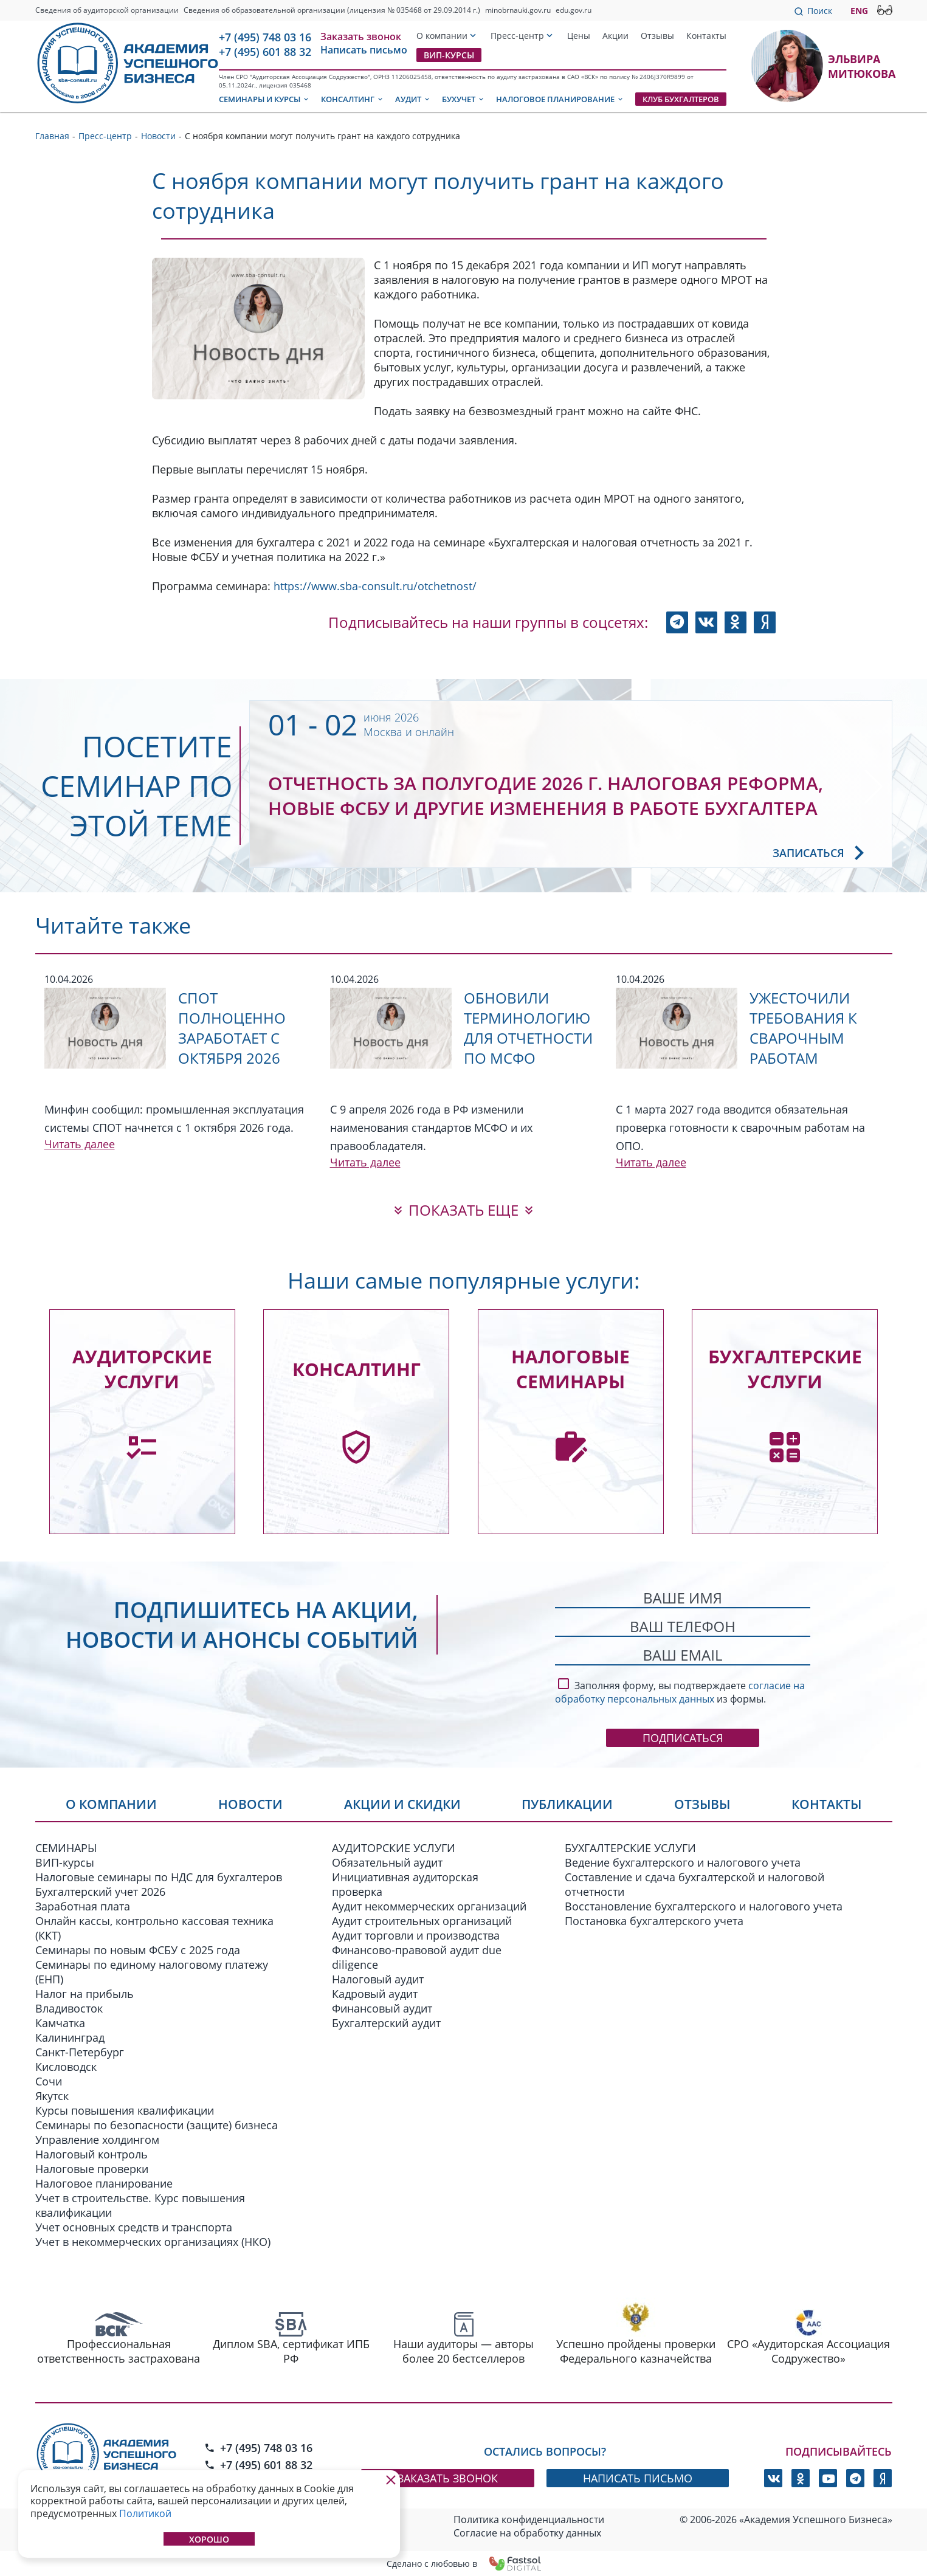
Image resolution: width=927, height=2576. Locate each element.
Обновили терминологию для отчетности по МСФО (528, 1028)
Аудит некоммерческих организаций (429, 1906)
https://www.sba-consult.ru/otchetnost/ (375, 586)
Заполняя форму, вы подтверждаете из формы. (680, 1690)
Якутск (52, 2096)
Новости (250, 1804)
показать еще (463, 1210)
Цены (578, 35)
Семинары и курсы (264, 99)
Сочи (48, 2081)
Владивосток (69, 2008)
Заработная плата (82, 1906)
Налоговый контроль (91, 2154)
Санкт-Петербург (79, 2052)
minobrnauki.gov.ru (518, 10)
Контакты (706, 35)
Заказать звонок (360, 36)
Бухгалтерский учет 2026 (100, 1891)
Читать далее (79, 1144)
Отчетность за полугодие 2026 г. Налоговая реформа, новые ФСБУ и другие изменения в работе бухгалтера (545, 796)
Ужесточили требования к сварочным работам (803, 1028)
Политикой (145, 2513)
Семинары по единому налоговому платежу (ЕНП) (151, 1971)
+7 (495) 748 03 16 (265, 37)
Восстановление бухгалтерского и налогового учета (704, 1906)
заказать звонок (448, 2478)
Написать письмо (363, 50)
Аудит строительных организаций (422, 1920)
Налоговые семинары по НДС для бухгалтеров (158, 1877)
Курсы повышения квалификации (124, 2110)
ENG (859, 10)
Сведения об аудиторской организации (107, 10)
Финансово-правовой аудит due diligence (416, 1957)
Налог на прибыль (84, 1993)
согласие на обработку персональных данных (680, 1692)
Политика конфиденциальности (528, 2519)
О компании (441, 35)
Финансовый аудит (382, 2008)
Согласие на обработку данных (527, 2533)
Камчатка (60, 2023)
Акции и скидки (402, 1804)
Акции (615, 35)
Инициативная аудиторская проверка (405, 1884)
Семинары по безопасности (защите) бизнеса (156, 2125)
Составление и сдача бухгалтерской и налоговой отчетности (694, 1884)
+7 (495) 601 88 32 (265, 51)
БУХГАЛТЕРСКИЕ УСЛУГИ (630, 1848)
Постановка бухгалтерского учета (654, 1920)
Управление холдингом (97, 2139)
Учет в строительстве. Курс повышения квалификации (140, 2205)
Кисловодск (66, 2066)
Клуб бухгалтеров (681, 99)
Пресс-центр (517, 35)
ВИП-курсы (449, 55)
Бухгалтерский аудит (386, 2023)
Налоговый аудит (378, 1979)
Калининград (70, 2037)
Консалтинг (352, 99)
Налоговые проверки (91, 2168)
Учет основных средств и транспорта (133, 2227)
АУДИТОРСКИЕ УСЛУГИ (393, 1848)
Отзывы (657, 35)
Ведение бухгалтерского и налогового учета (683, 1862)
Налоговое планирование (560, 99)
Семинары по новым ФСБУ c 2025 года (137, 1950)
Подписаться (683, 1738)
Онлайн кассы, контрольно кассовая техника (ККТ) (154, 1928)
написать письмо (637, 2478)
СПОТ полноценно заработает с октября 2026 (232, 1028)
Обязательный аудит (387, 1862)
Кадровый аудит (375, 1993)
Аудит (413, 99)
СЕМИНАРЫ (66, 1848)
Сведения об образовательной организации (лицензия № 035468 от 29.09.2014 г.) (332, 10)
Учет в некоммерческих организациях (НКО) (153, 2241)
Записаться (823, 852)
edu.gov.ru (573, 10)
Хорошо (209, 2539)
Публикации (567, 1804)
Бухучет (463, 99)
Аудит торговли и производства (416, 1935)
